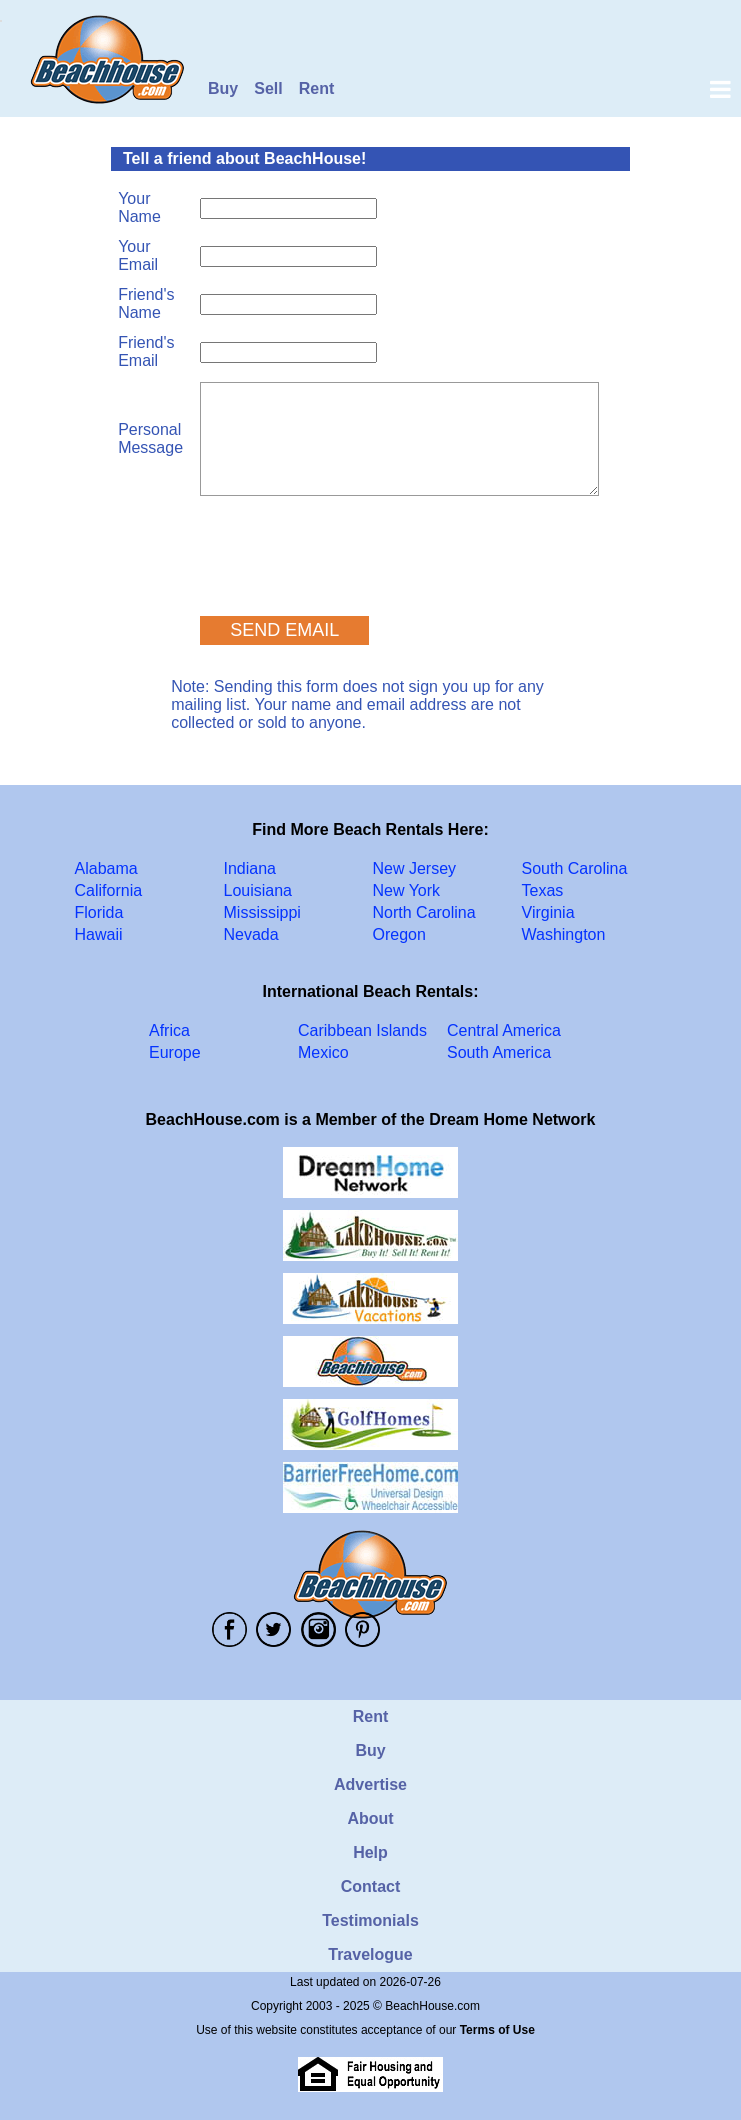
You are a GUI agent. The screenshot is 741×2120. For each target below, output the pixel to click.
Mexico (323, 1052)
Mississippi (262, 912)
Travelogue (370, 1954)
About (370, 1818)
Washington (564, 934)
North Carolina (424, 912)
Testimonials (370, 1920)
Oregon (399, 934)
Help (370, 1852)
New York (407, 890)
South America (499, 1052)
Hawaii (99, 934)
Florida (99, 912)
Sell (268, 88)
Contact (371, 1886)
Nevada (251, 934)
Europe (175, 1052)
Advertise (370, 1784)
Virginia (548, 912)
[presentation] (352, 547)
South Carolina (575, 868)
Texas (543, 890)
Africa (169, 1030)
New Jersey (415, 868)
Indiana (250, 868)
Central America (504, 1030)
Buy (223, 88)
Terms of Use (497, 2030)
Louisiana (258, 890)
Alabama (106, 868)
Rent (317, 88)
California (109, 890)
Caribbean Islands (362, 1030)
